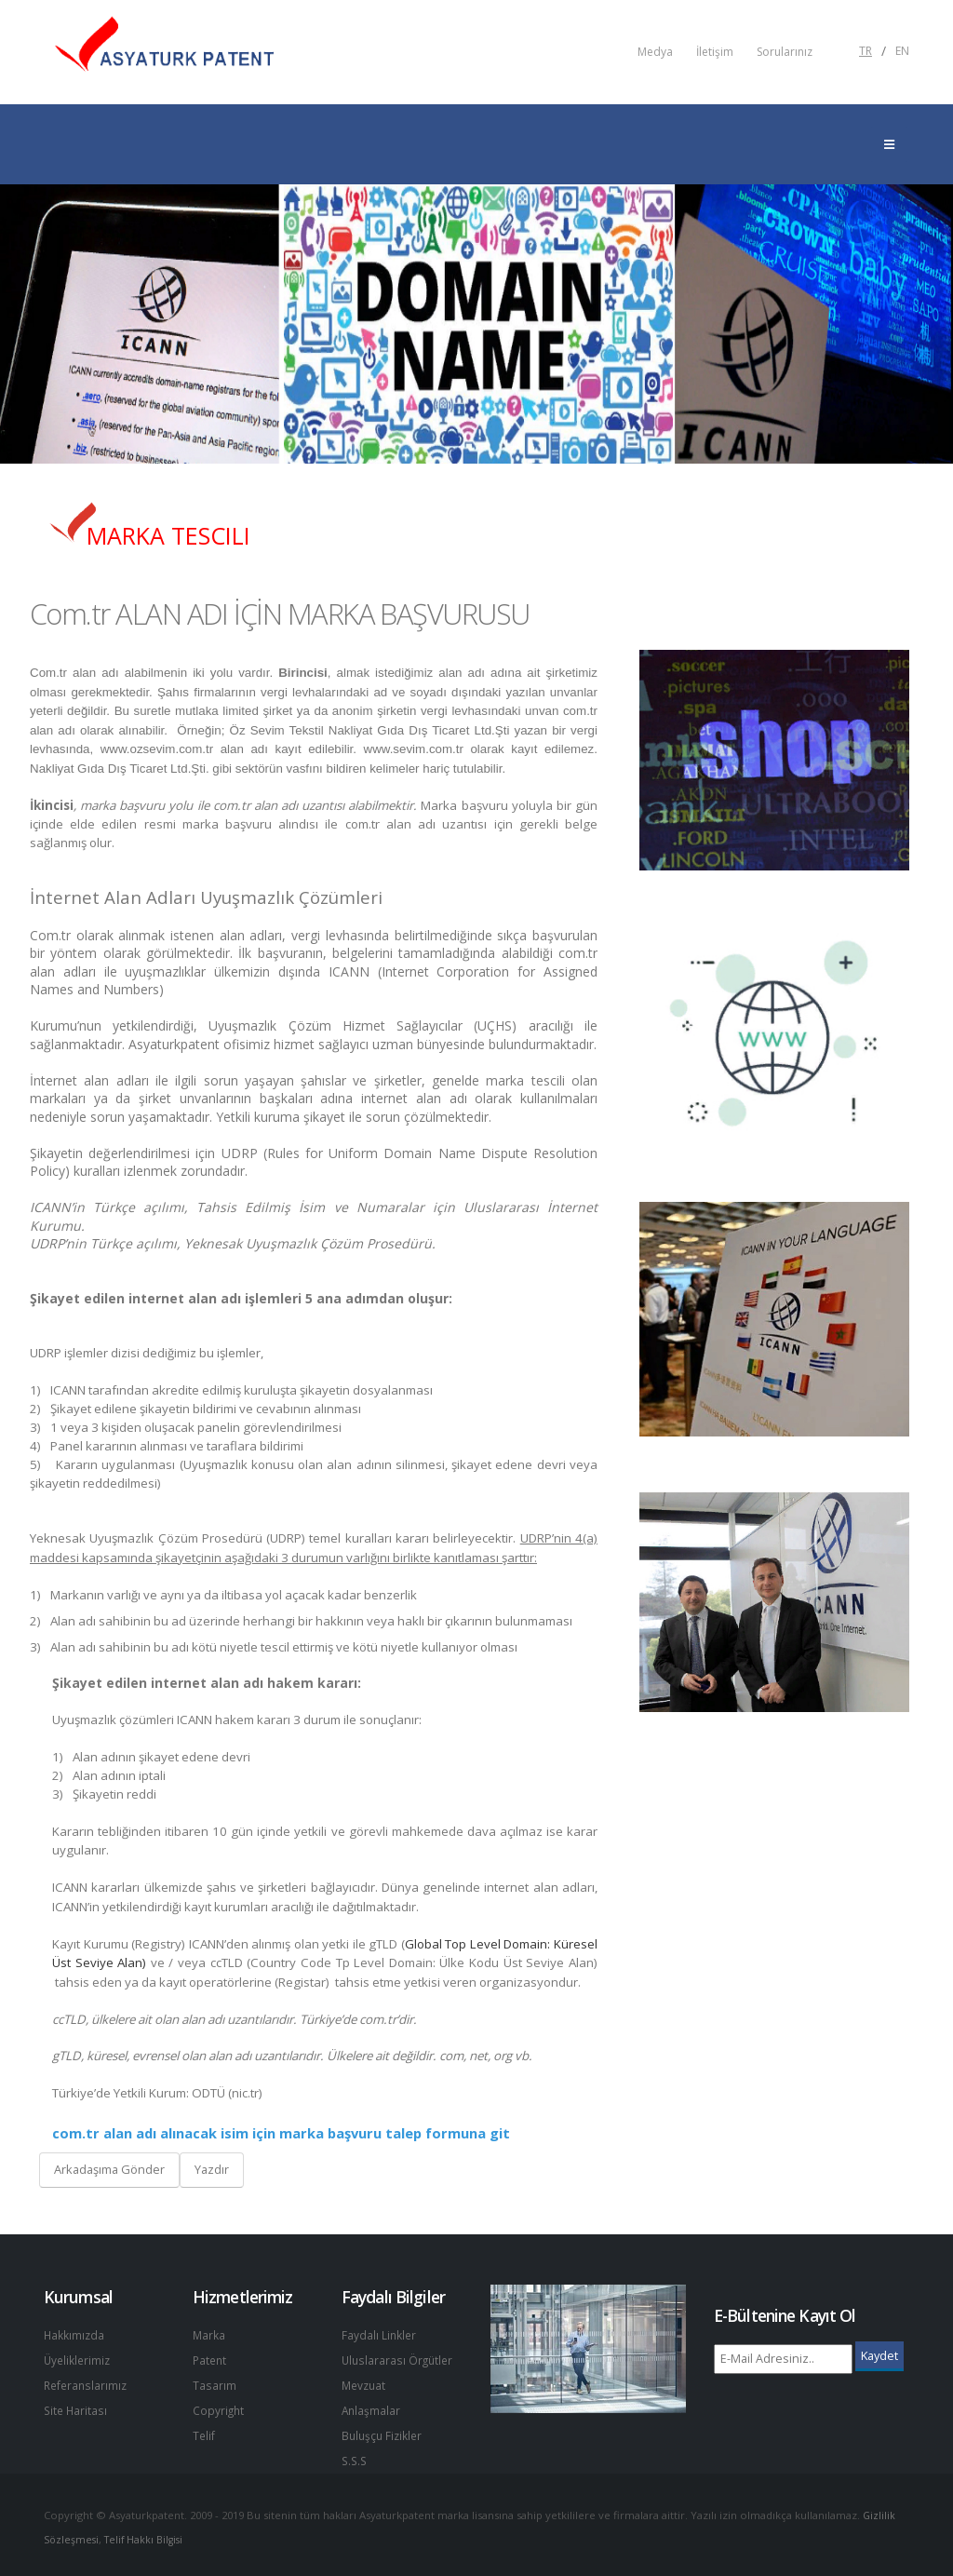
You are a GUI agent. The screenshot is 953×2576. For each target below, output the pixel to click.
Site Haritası (77, 2407)
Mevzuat (365, 2383)
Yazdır (212, 2169)
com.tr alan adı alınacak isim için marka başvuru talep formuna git (281, 2133)
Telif (204, 2431)
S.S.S (355, 2455)
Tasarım (214, 2383)
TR (865, 51)
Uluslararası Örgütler (399, 2359)
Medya (655, 52)
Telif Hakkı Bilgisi (149, 2534)
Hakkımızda (75, 2334)
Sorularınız (784, 52)
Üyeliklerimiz (79, 2359)
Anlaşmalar (372, 2407)
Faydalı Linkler (380, 2334)
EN (902, 51)
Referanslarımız (87, 2383)
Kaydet (879, 2355)
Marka (209, 2334)
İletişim (714, 52)
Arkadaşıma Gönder (109, 2169)
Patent (211, 2359)
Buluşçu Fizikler (384, 2431)
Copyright (219, 2407)
